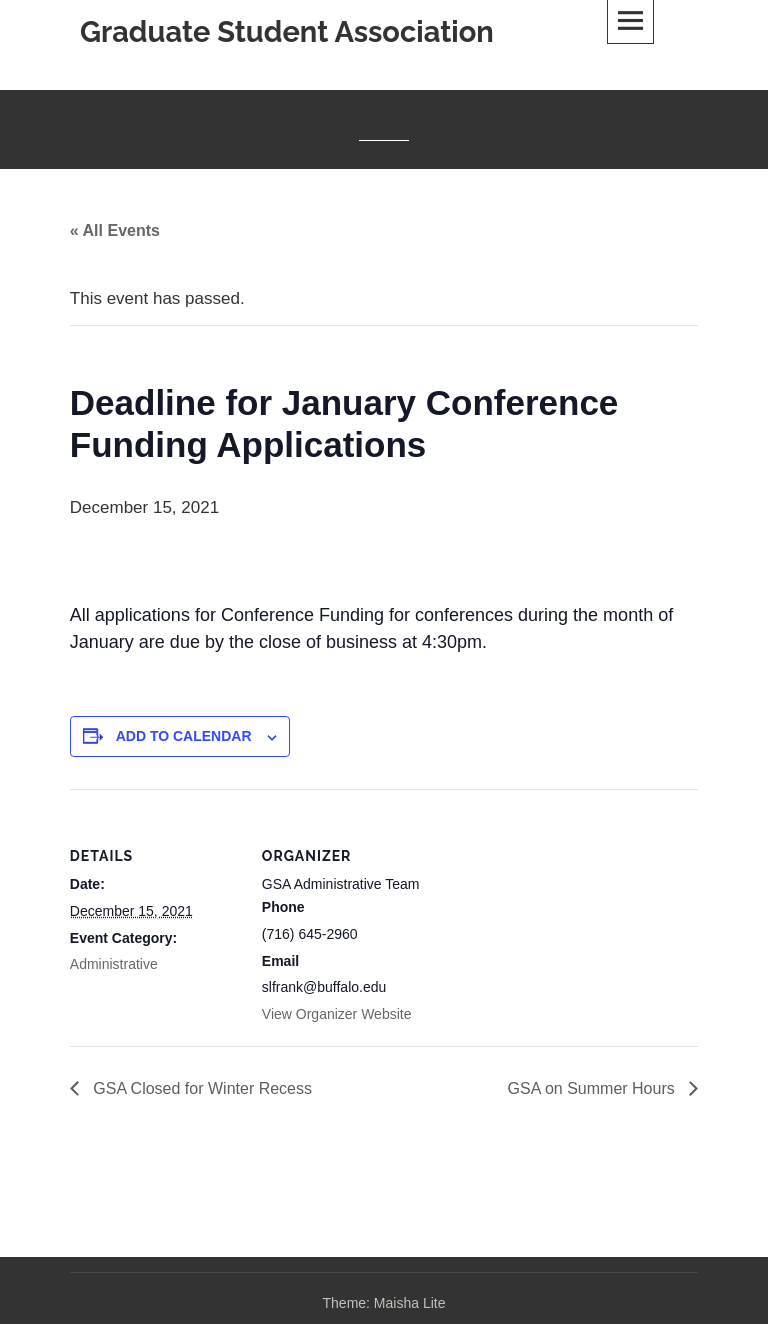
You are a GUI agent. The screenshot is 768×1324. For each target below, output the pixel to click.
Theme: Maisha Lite (384, 1303)
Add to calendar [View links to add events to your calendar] (184, 736)
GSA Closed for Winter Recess (200, 1088)
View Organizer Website (337, 1014)
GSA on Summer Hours (594, 1088)
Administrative (114, 964)
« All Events (115, 230)
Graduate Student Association (287, 32)
